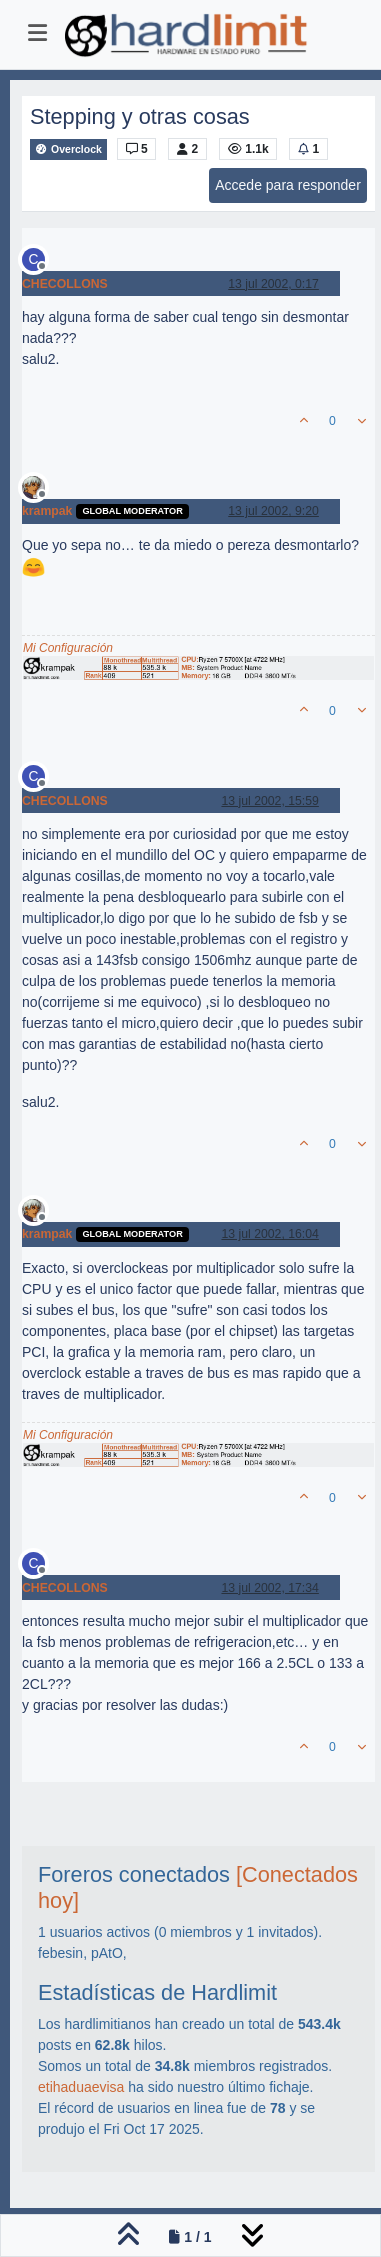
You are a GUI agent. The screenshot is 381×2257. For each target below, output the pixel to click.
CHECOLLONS (65, 284)
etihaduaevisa (81, 2087)
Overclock (68, 149)
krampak (47, 511)
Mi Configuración (68, 648)
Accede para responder (288, 185)
